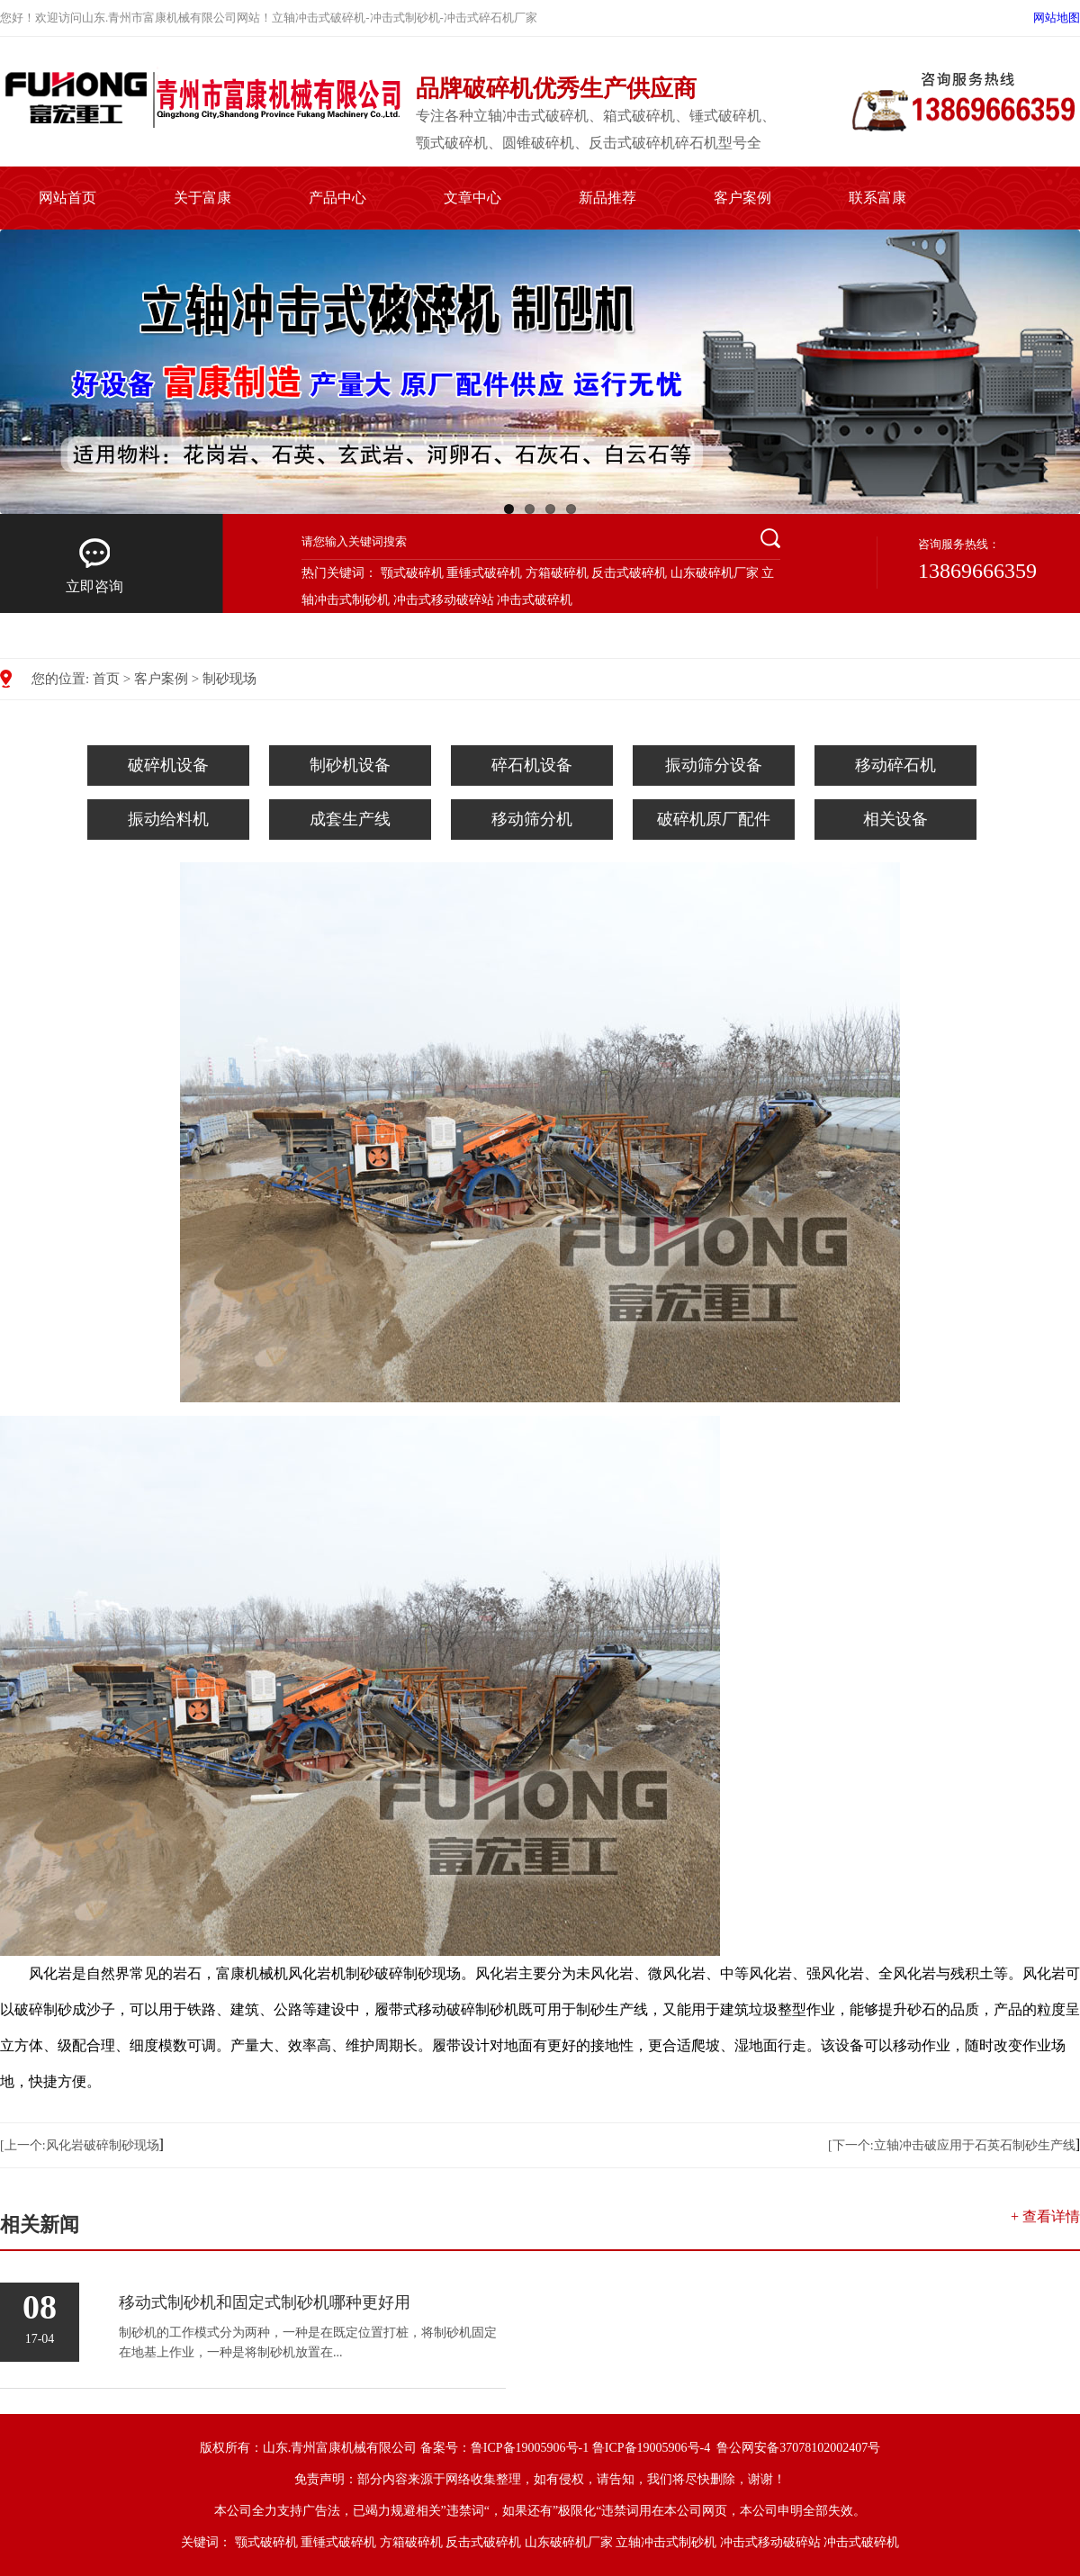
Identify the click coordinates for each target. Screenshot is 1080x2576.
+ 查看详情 (1045, 2216)
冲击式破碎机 (534, 600)
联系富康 (877, 197)
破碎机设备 (168, 765)
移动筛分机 (531, 819)
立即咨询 (94, 565)
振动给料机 (168, 819)
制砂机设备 (350, 765)
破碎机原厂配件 (713, 819)
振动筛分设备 (713, 765)
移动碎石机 (895, 765)
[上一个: (23, 2145)
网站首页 (67, 197)
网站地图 (1056, 17)
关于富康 (202, 197)
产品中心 (337, 197)
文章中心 (472, 197)
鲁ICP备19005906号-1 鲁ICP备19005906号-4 (592, 2447)
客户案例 (742, 197)
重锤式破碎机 (484, 573)
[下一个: (851, 2145)
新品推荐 (607, 197)
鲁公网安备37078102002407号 (798, 2447)
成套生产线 (350, 819)
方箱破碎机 (557, 573)
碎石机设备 (531, 765)
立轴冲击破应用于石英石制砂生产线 (975, 2145)
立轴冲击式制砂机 (666, 2542)
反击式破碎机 (629, 573)
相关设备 (895, 819)
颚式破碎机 (412, 573)
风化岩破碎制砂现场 (102, 2145)
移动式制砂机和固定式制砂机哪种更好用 (264, 2302)
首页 (106, 678)
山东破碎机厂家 (714, 573)
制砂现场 (229, 678)
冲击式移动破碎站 (443, 600)
